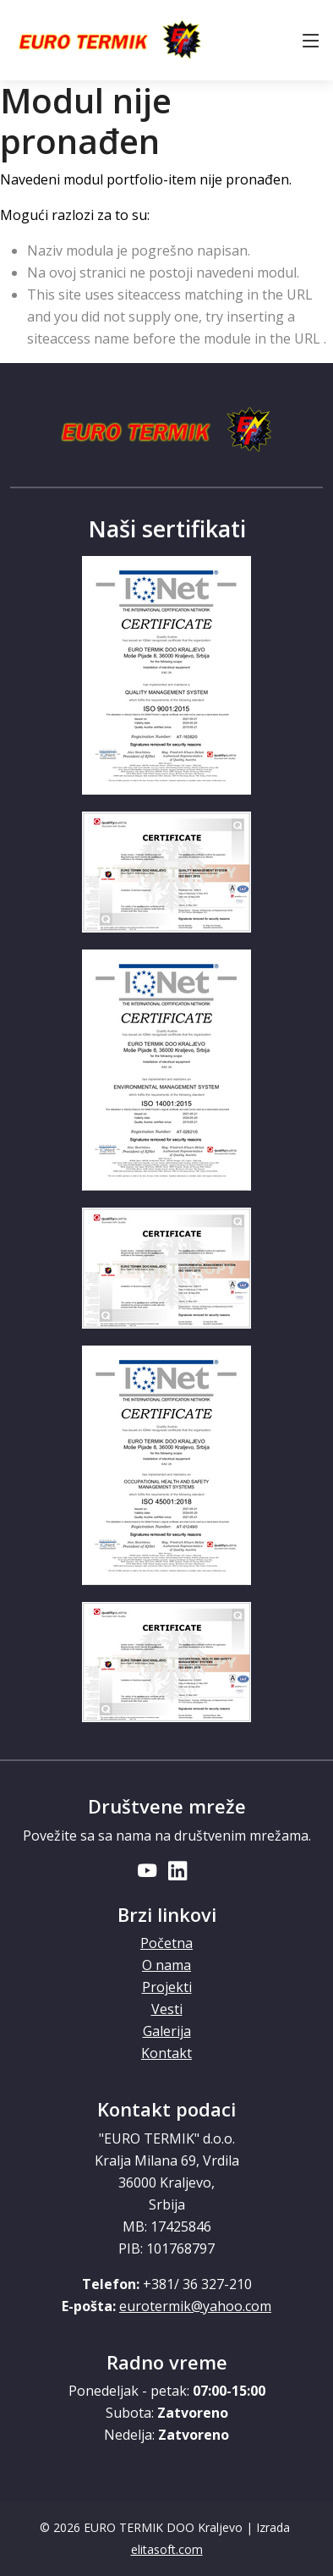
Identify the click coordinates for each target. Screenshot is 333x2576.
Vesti (167, 2009)
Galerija (167, 2031)
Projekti (167, 1987)
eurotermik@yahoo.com (195, 2306)
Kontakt (166, 2053)
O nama (166, 1965)
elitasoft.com (167, 2549)
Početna (166, 1943)
